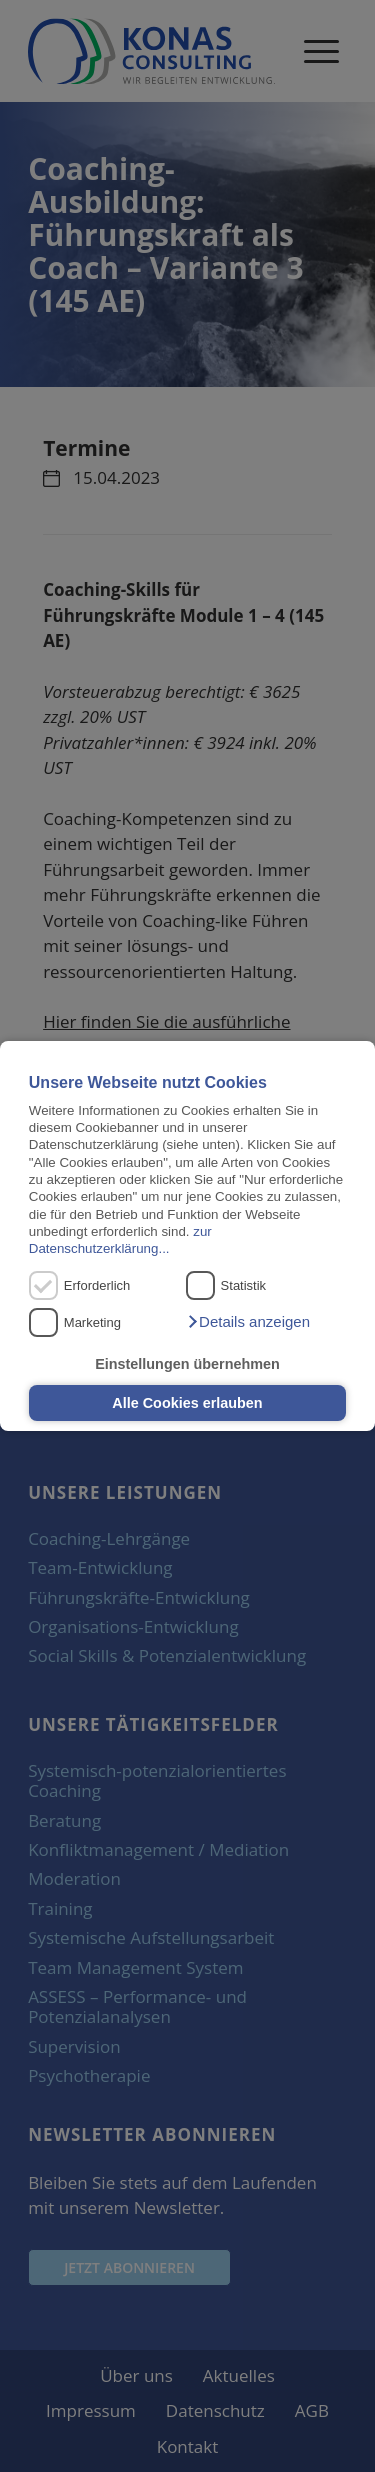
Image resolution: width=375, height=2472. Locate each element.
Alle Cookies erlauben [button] (187, 1403)
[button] (248, 1322)
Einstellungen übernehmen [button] (187, 1364)
